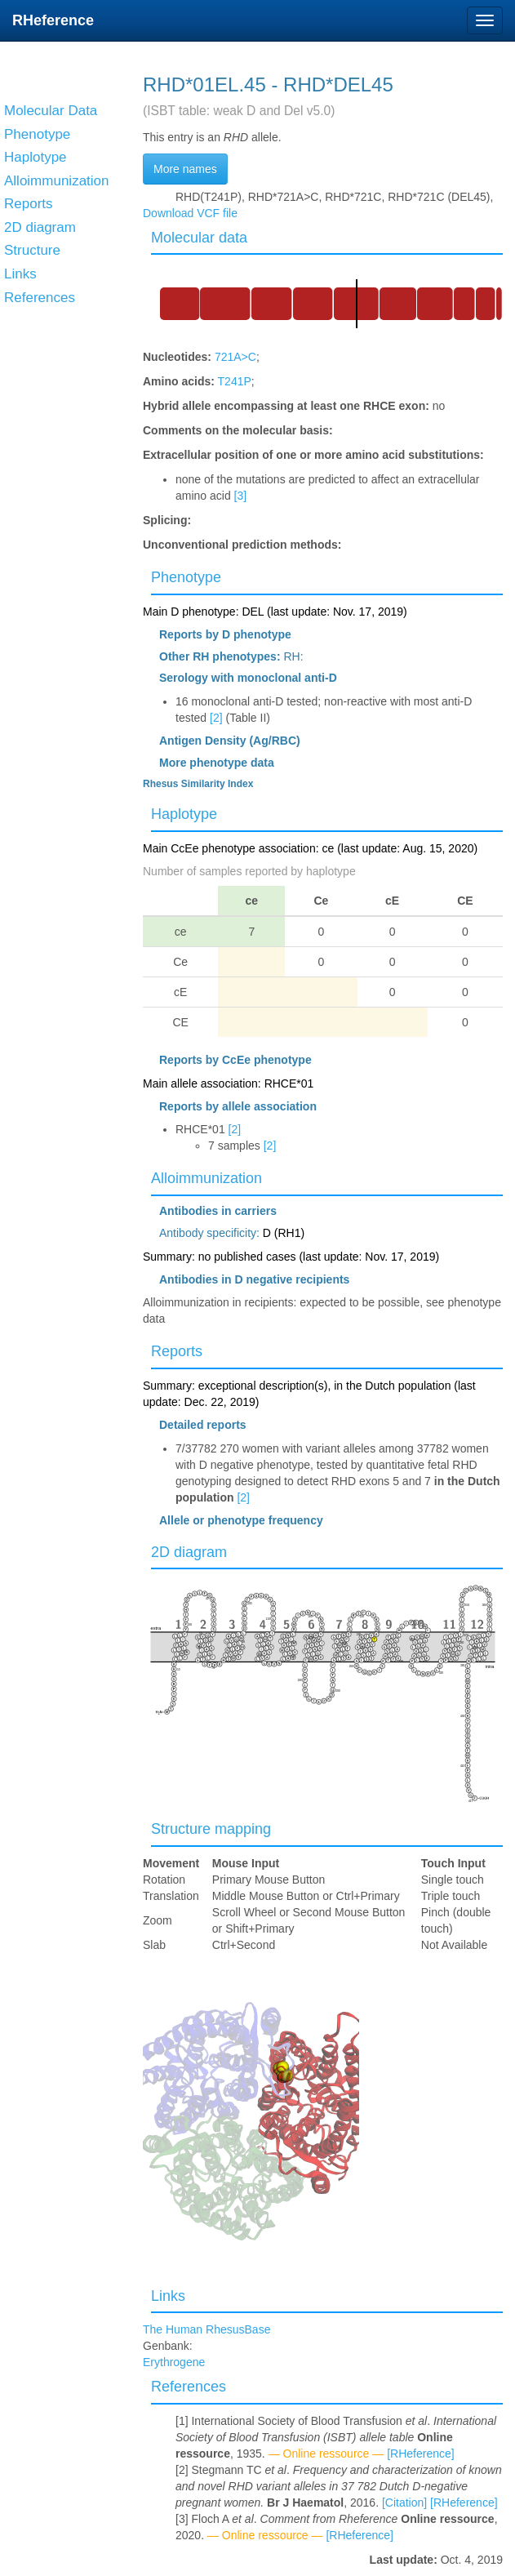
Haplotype (184, 814)
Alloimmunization (206, 1178)
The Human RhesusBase (206, 2329)
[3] (240, 495)
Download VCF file (190, 213)
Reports (176, 1351)
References (188, 2386)
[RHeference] (420, 2453)
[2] (216, 717)
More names (185, 169)
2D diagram (189, 1552)
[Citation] (404, 2502)
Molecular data (199, 237)
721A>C (235, 356)
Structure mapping (211, 1829)
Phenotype (186, 577)
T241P (234, 381)
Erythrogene (174, 2362)
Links (168, 2296)
